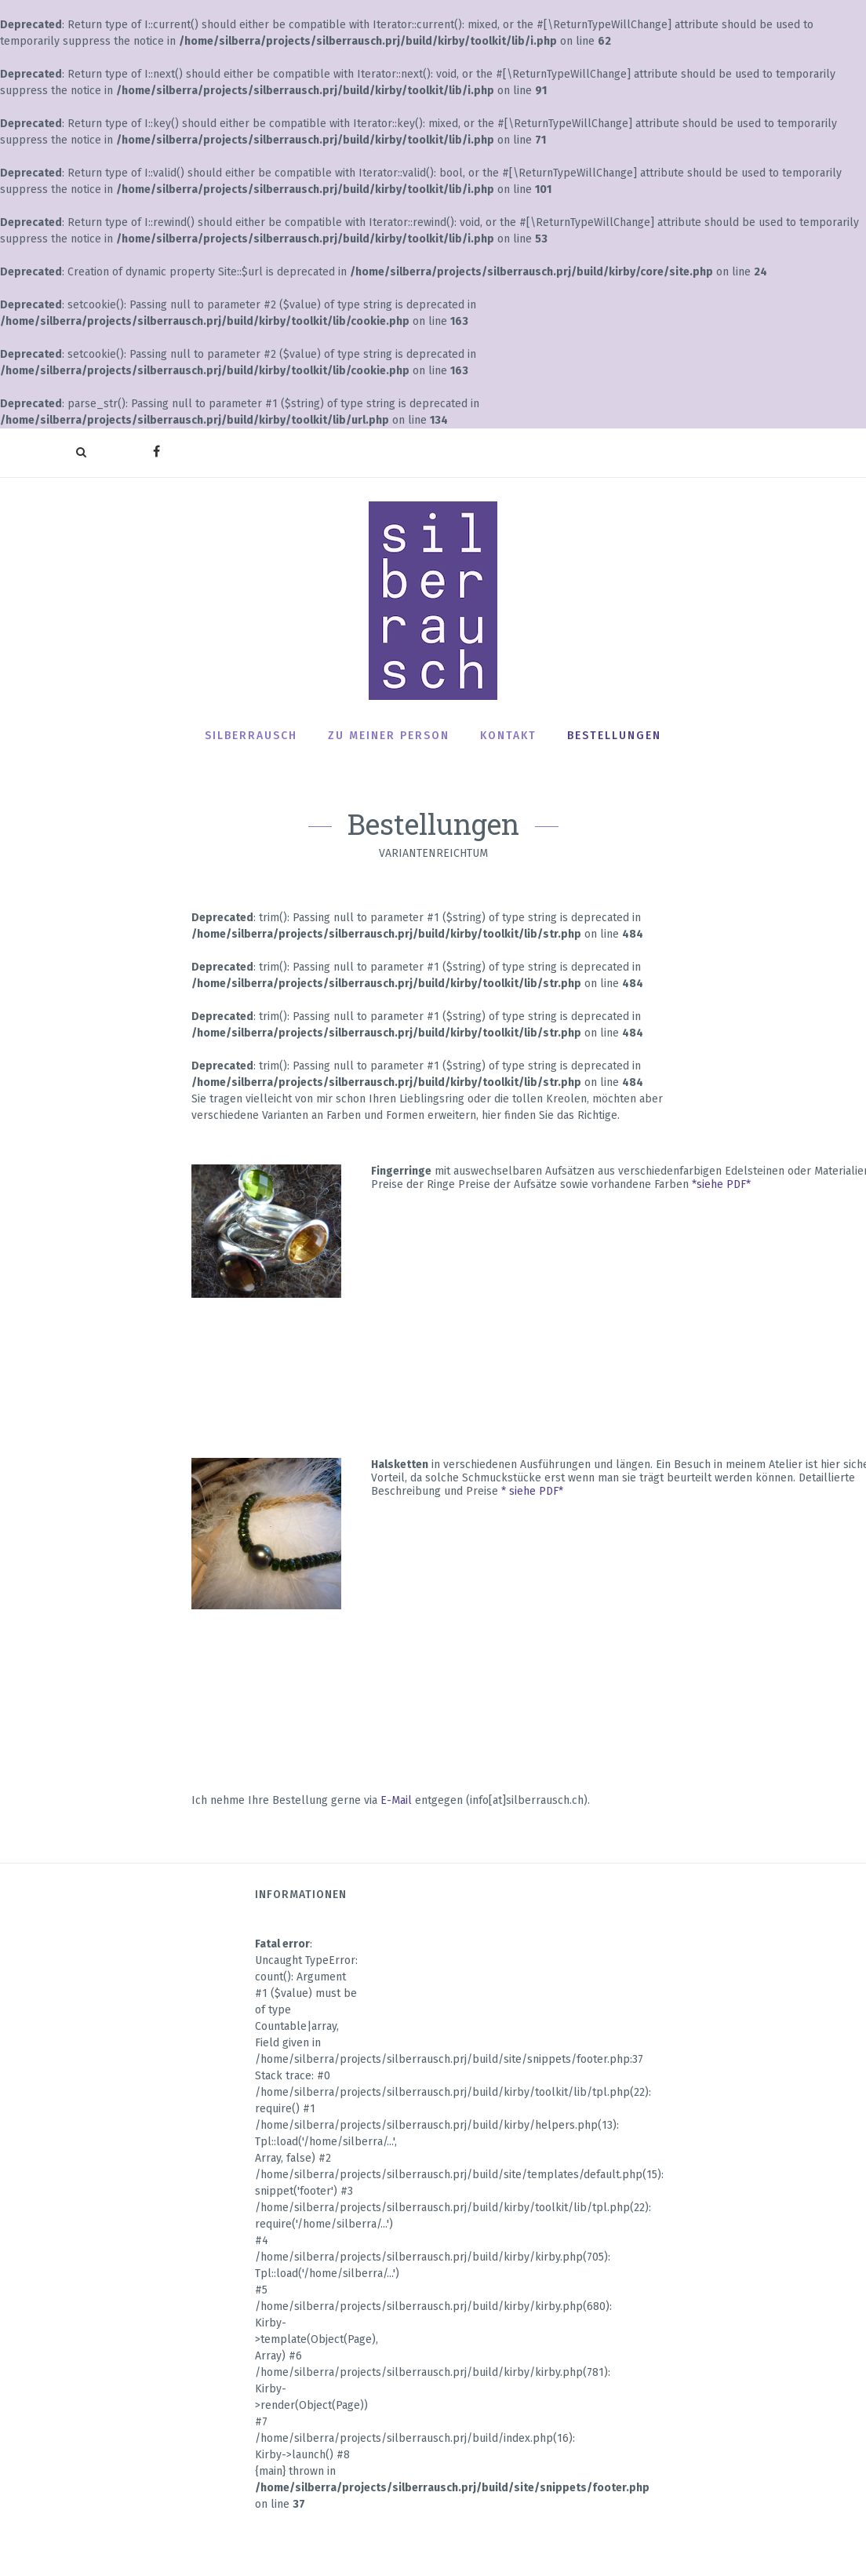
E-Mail (396, 1800)
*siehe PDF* (721, 1184)
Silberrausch (251, 735)
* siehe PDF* (532, 1491)
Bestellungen (614, 735)
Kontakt (508, 735)
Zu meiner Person (388, 735)
